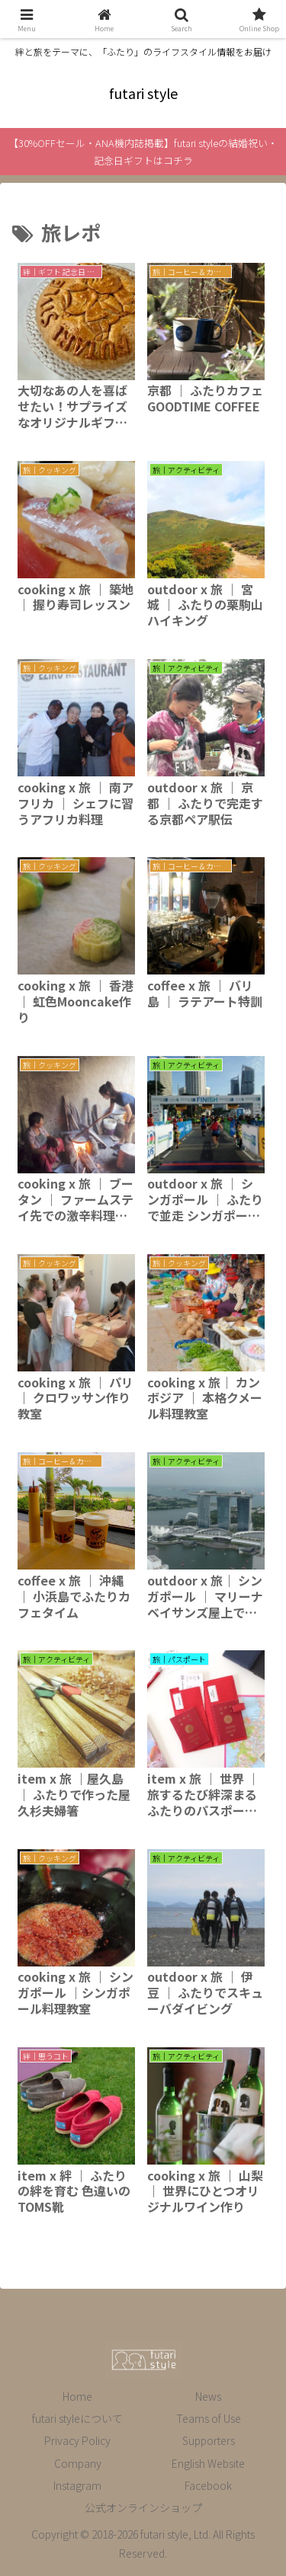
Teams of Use (208, 2418)
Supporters (208, 2440)
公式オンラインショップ (143, 2507)
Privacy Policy (77, 2440)
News (208, 2396)
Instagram (77, 2485)
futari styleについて (77, 2418)
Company (77, 2463)
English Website (208, 2463)
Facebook (208, 2485)
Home (77, 2396)
